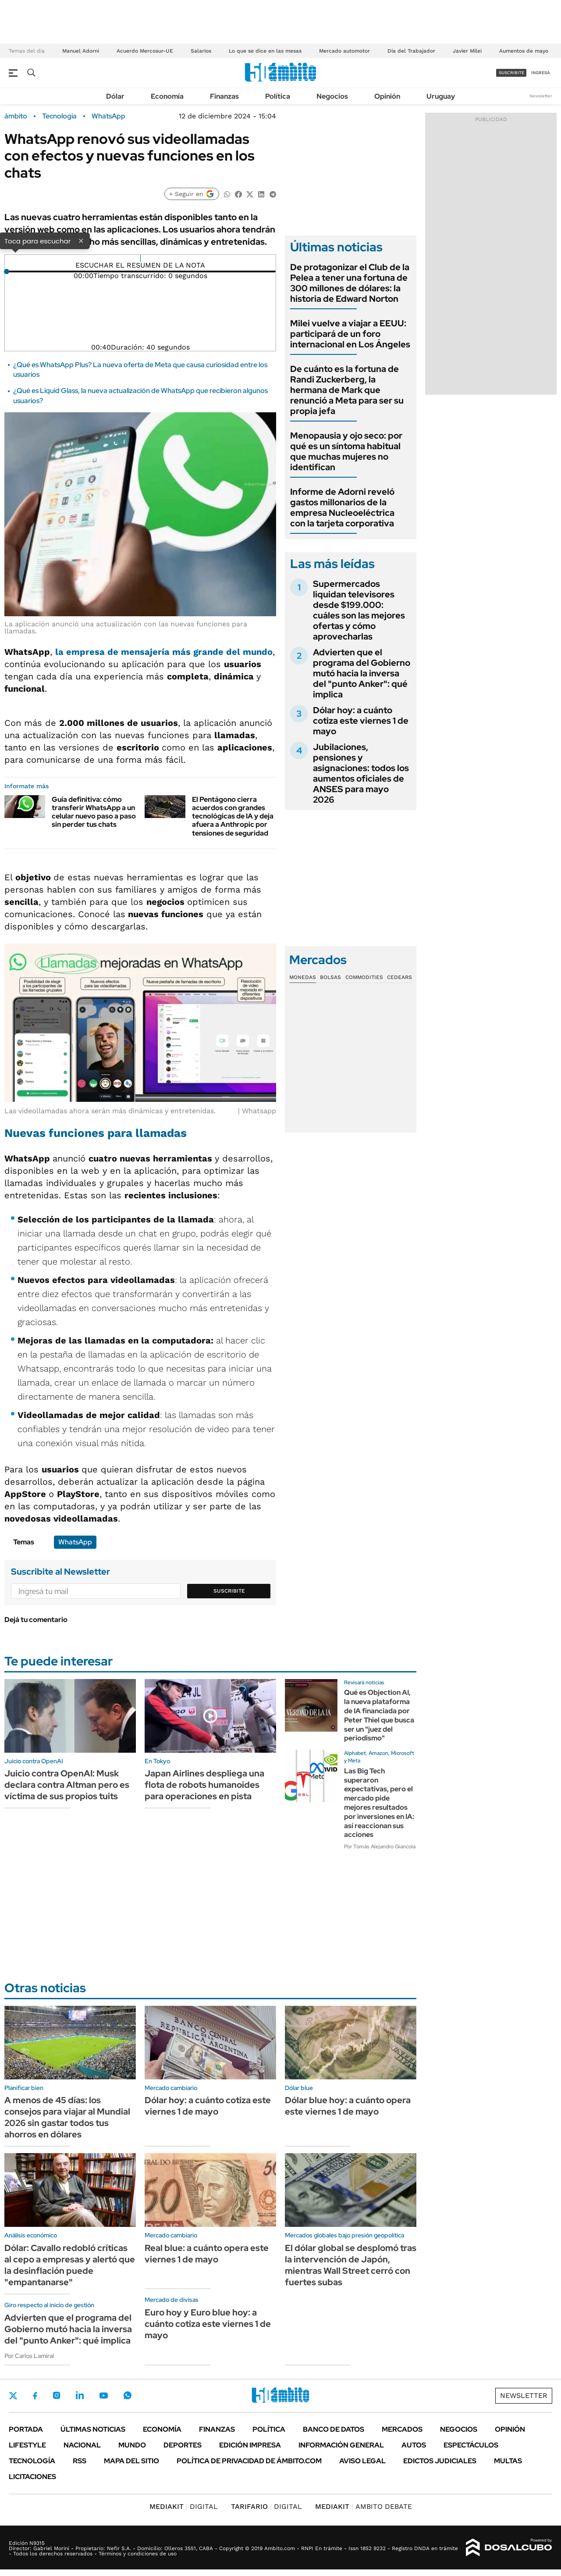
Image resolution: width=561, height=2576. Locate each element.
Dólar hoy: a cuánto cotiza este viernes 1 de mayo (360, 720)
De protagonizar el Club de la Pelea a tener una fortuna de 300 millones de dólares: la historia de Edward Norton (349, 282)
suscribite (511, 72)
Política (277, 96)
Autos (413, 2445)
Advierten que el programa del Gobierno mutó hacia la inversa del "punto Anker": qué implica (361, 673)
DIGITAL (183, 2506)
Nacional (82, 2445)
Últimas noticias (92, 2429)
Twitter (13, 2395)
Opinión (387, 96)
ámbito (15, 116)
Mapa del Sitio (131, 2460)
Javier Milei (467, 51)
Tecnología (59, 116)
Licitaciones (32, 2476)
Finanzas (224, 96)
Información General (341, 2445)
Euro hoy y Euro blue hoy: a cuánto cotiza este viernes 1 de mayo (208, 2324)
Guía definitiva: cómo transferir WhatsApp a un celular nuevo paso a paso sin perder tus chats (94, 812)
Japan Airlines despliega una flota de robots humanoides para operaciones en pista (204, 1785)
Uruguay (440, 96)
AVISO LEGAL (362, 2460)
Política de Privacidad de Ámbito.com (249, 2460)
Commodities (364, 977)
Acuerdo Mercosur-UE (145, 51)
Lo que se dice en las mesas (265, 51)
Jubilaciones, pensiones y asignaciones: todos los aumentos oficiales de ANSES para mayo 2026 (361, 773)
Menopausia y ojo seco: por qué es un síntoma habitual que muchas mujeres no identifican (346, 451)
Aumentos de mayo (523, 51)
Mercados (402, 2429)
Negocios (332, 96)
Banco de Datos (333, 2429)
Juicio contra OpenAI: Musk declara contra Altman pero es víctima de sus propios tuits (66, 1785)
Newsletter (540, 95)
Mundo (132, 2445)
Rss (79, 2460)
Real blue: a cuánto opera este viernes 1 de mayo (207, 2253)
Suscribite (229, 1591)
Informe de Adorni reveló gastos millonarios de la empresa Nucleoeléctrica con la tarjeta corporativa (342, 507)
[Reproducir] (140, 258)
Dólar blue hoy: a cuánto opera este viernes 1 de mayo (348, 2105)
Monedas (302, 977)
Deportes (182, 2445)
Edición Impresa (250, 2445)
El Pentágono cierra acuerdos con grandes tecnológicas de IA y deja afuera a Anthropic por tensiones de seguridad (232, 816)
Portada (26, 2429)
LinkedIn (80, 2395)
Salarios (201, 51)
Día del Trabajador (411, 51)
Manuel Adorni (80, 51)
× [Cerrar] (81, 240)
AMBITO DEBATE (363, 2506)
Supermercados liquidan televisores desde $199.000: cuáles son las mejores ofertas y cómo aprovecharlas (359, 610)
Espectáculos (471, 2445)
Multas (508, 2460)
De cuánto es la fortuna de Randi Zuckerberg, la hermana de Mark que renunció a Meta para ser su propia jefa (347, 390)
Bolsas (330, 977)
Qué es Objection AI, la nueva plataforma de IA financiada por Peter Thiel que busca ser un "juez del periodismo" (379, 1715)
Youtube (103, 2395)
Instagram (56, 2395)
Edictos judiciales (439, 2460)
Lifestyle (27, 2445)
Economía (167, 96)
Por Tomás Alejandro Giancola (379, 1846)
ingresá (540, 72)
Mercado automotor (344, 51)
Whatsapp (127, 2395)
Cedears (399, 977)
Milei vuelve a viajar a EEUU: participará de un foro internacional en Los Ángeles (350, 334)
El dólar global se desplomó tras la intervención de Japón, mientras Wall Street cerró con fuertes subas (350, 2265)
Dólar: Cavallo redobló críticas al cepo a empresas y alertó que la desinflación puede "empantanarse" (69, 2265)
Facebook (35, 2396)
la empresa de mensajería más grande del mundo (164, 652)
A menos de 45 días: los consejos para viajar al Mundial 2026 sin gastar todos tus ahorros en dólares (67, 2117)
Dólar (115, 96)
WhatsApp (108, 116)
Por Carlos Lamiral (29, 2356)
